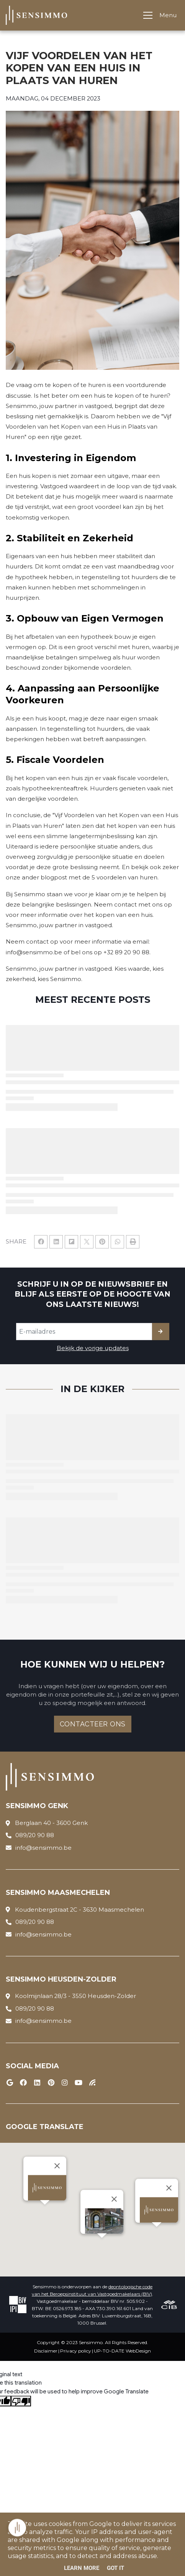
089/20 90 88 (34, 1835)
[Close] (114, 2199)
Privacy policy (75, 2351)
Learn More (81, 2568)
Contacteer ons (93, 1724)
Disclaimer (45, 2351)
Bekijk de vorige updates (93, 1348)
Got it (115, 2568)
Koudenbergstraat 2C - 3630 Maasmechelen (79, 1909)
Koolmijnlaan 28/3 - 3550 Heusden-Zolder (75, 1996)
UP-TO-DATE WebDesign (122, 2351)
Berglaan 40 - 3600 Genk (51, 1823)
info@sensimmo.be (43, 1847)
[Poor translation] (21, 2401)
